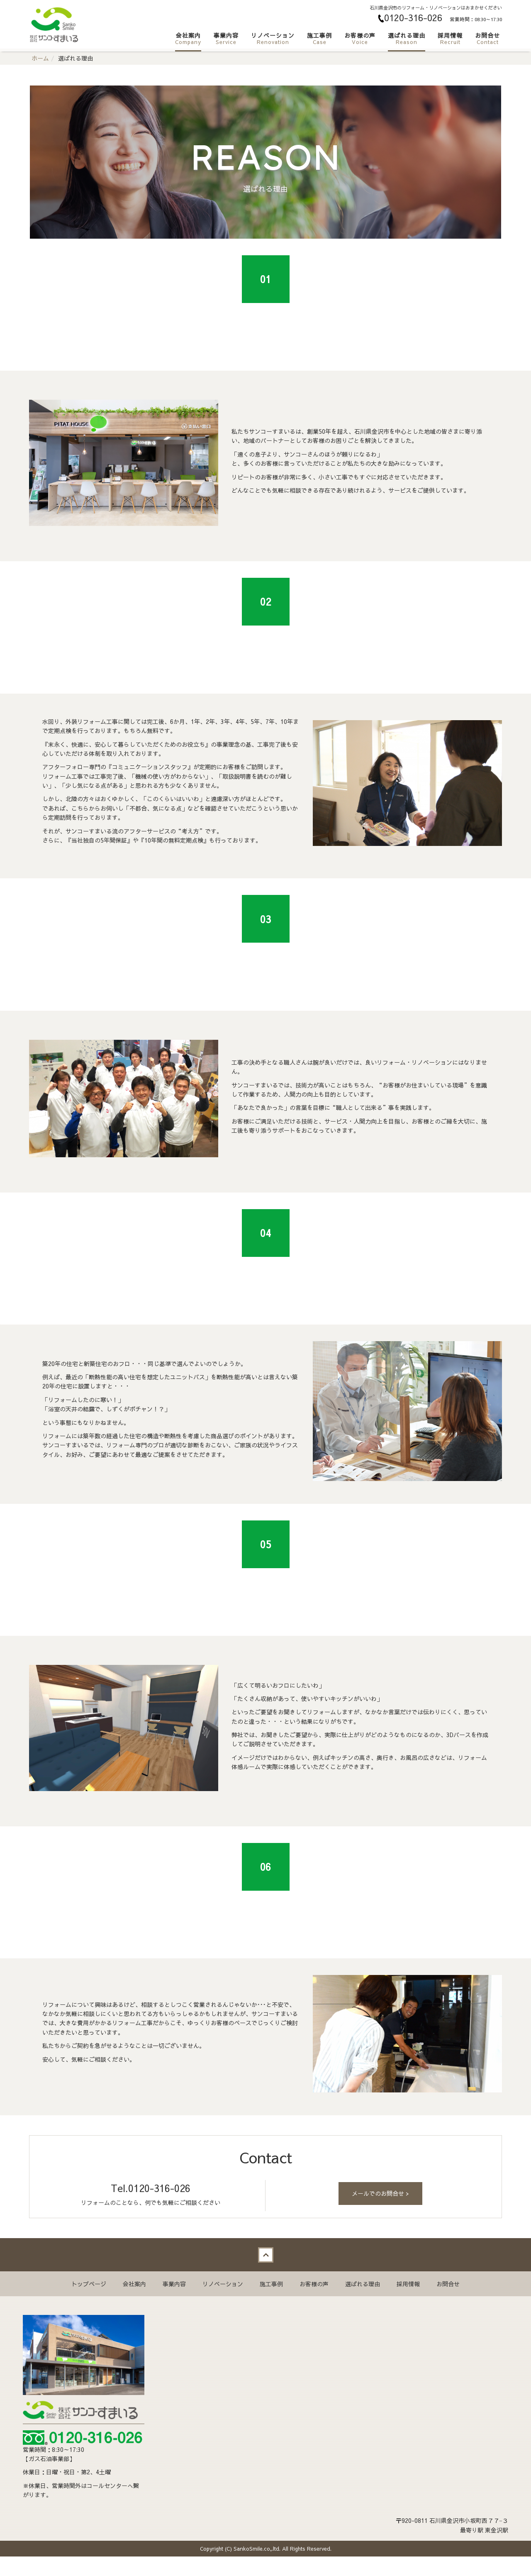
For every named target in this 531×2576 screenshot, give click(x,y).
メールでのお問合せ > (380, 2213)
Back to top (265, 2274)
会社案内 (188, 38)
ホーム (40, 58)
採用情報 (450, 38)
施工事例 (319, 38)
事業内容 (226, 38)
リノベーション (273, 38)
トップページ (88, 2303)
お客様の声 (359, 38)
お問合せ (487, 38)
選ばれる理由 (406, 38)
